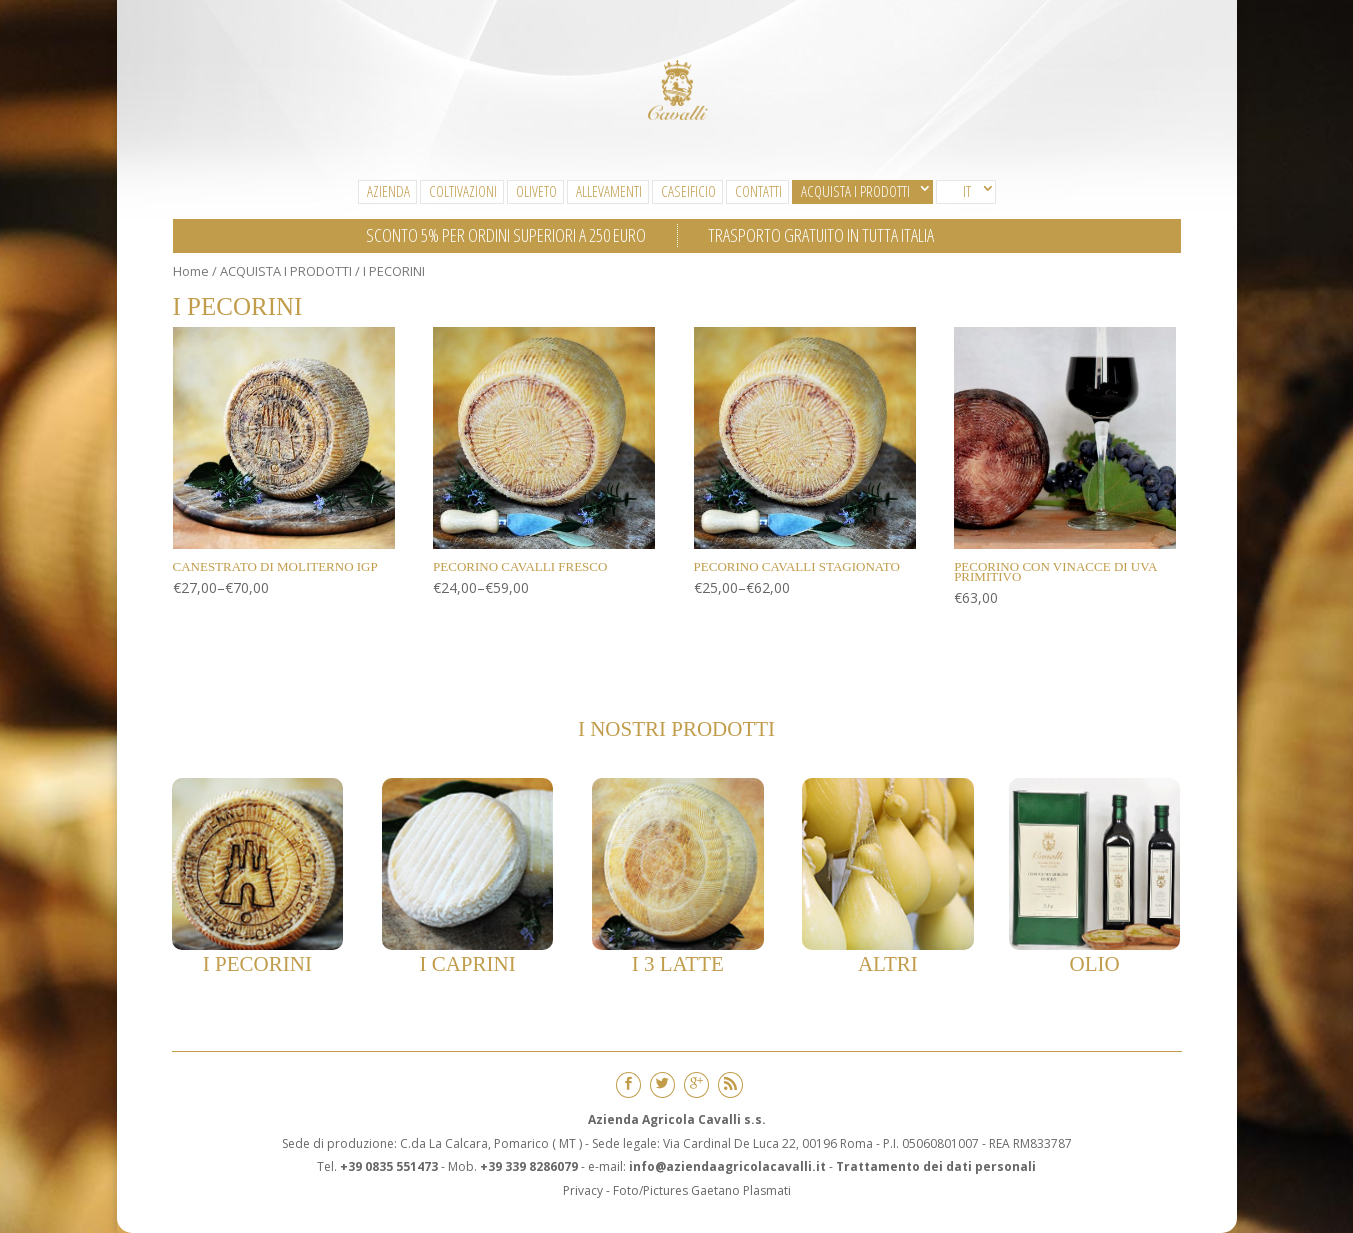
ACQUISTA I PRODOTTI (855, 191)
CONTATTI (758, 191)
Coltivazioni (463, 191)
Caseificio (688, 191)
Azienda (388, 191)
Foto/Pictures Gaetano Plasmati (702, 1190)
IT (967, 191)
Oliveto (536, 191)
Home (191, 271)
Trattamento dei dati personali (936, 1166)
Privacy (583, 1190)
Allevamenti (609, 191)
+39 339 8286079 (529, 1166)
